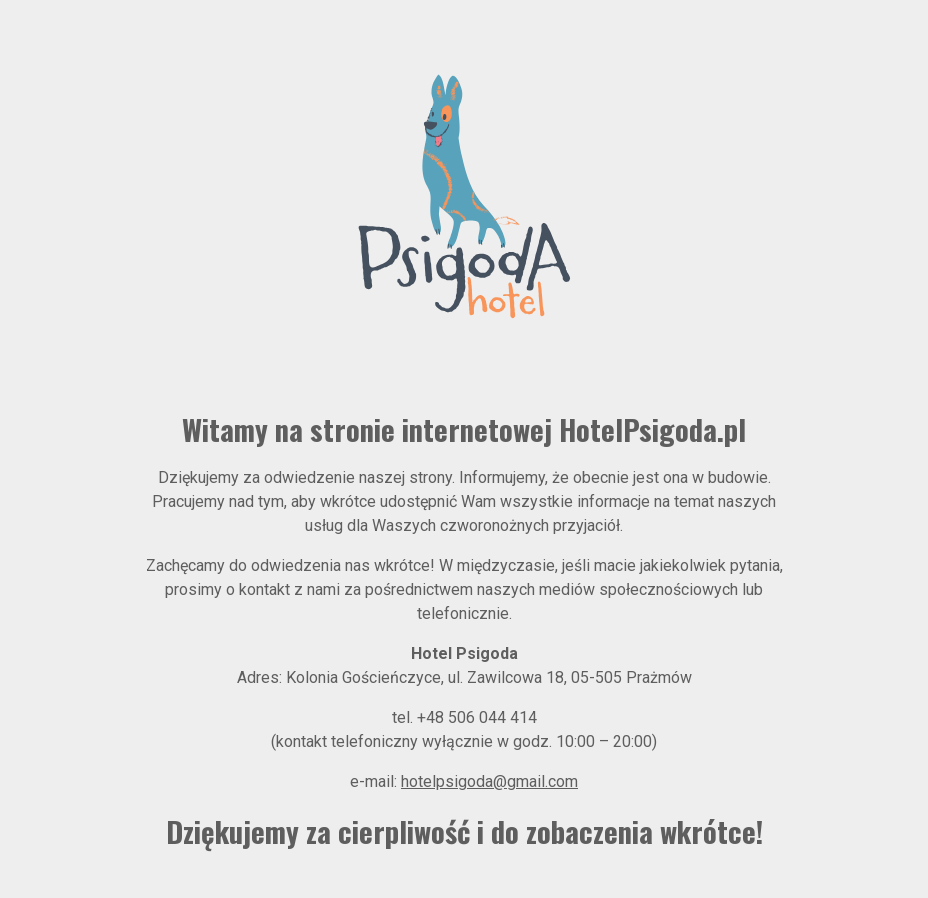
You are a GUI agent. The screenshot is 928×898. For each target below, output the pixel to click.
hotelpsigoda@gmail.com (489, 781)
